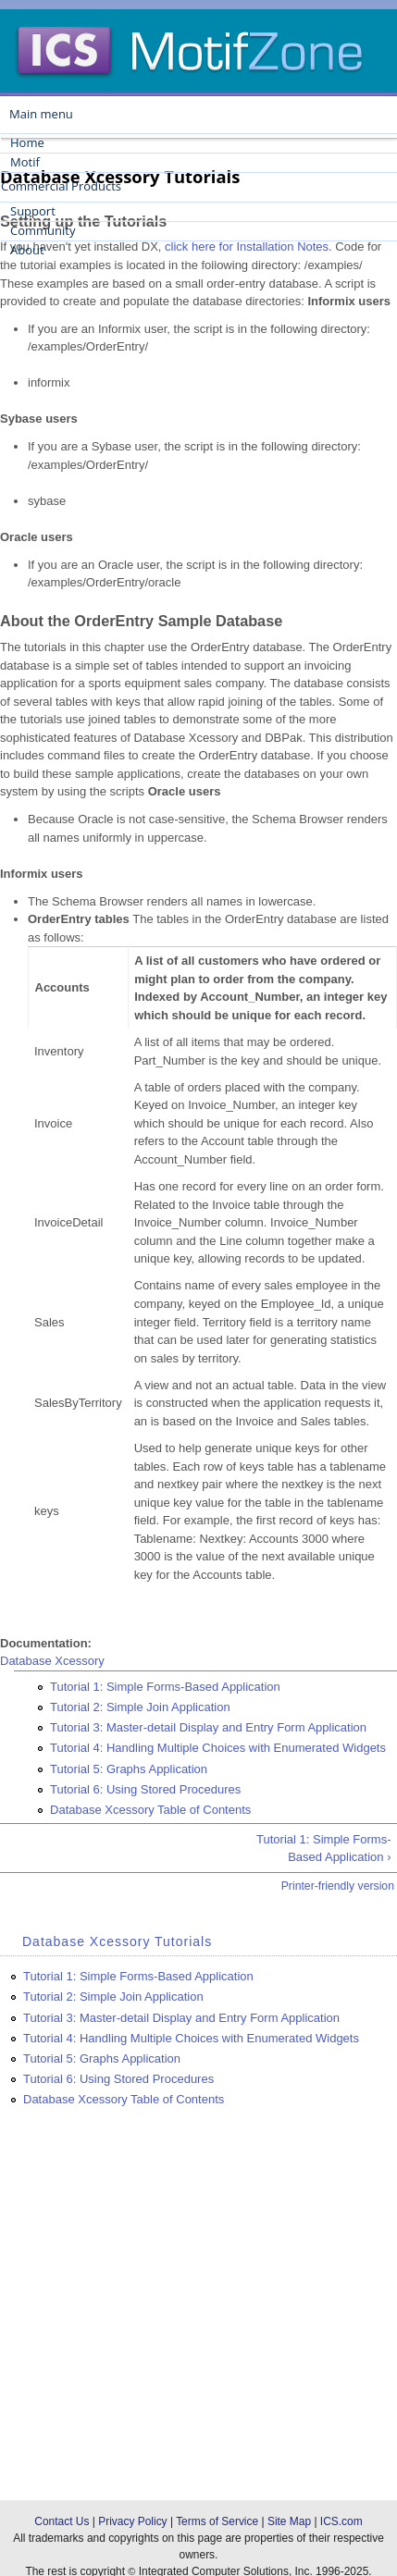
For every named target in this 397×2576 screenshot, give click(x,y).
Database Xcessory (52, 1661)
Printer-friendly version (337, 1886)
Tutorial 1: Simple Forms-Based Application (165, 1687)
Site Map (289, 2521)
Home (27, 142)
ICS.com (341, 2521)
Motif (25, 162)
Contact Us (61, 2521)
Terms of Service (217, 2521)
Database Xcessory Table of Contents (150, 1810)
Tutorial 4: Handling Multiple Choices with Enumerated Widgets (218, 1748)
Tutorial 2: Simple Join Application (140, 1707)
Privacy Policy (132, 2521)
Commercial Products (61, 186)
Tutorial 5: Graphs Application (128, 1769)
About (27, 249)
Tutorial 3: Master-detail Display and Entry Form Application (208, 1727)
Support (33, 211)
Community (42, 230)
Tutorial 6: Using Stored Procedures (145, 1789)
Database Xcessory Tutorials (117, 1941)
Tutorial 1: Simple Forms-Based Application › (323, 1848)
